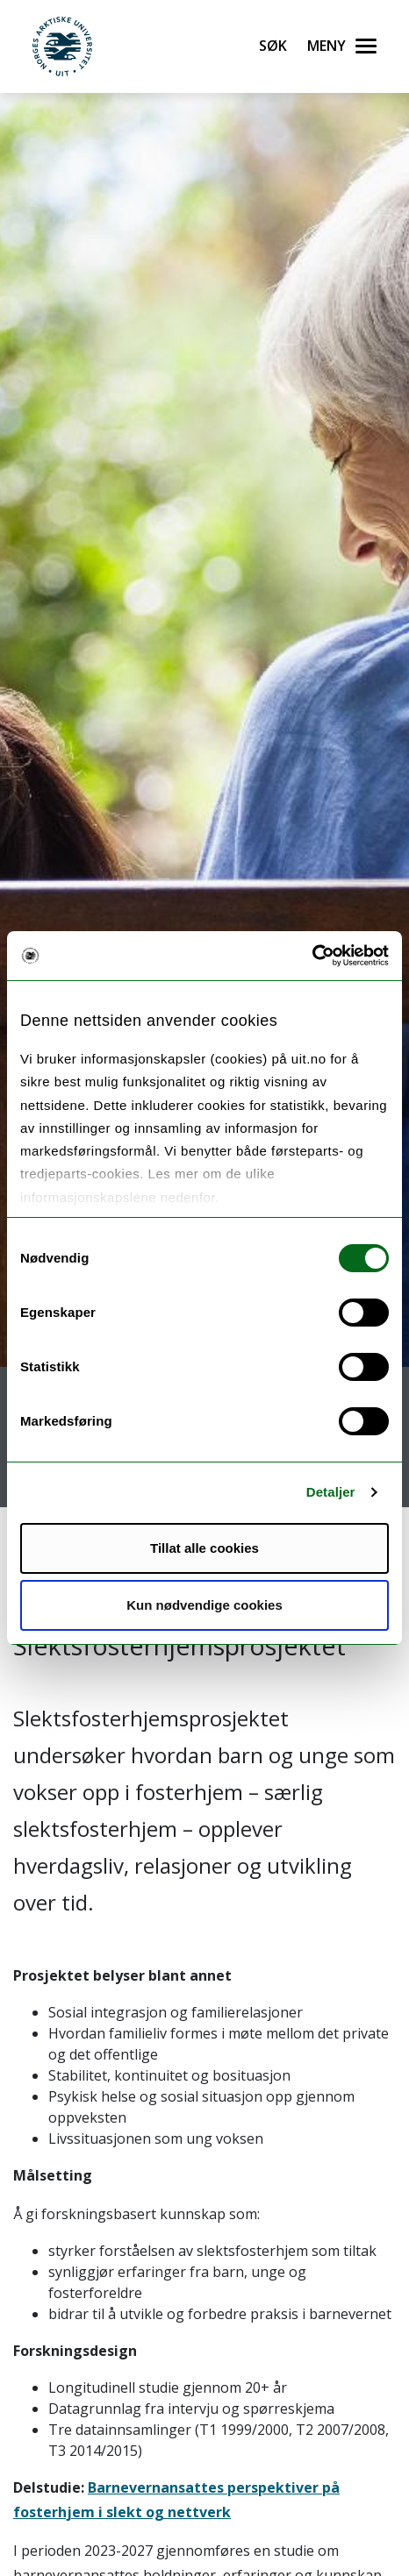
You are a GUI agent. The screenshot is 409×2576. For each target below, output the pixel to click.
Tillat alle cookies (204, 1548)
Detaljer (330, 1491)
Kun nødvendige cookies (204, 1605)
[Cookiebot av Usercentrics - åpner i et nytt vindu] (312, 955)
